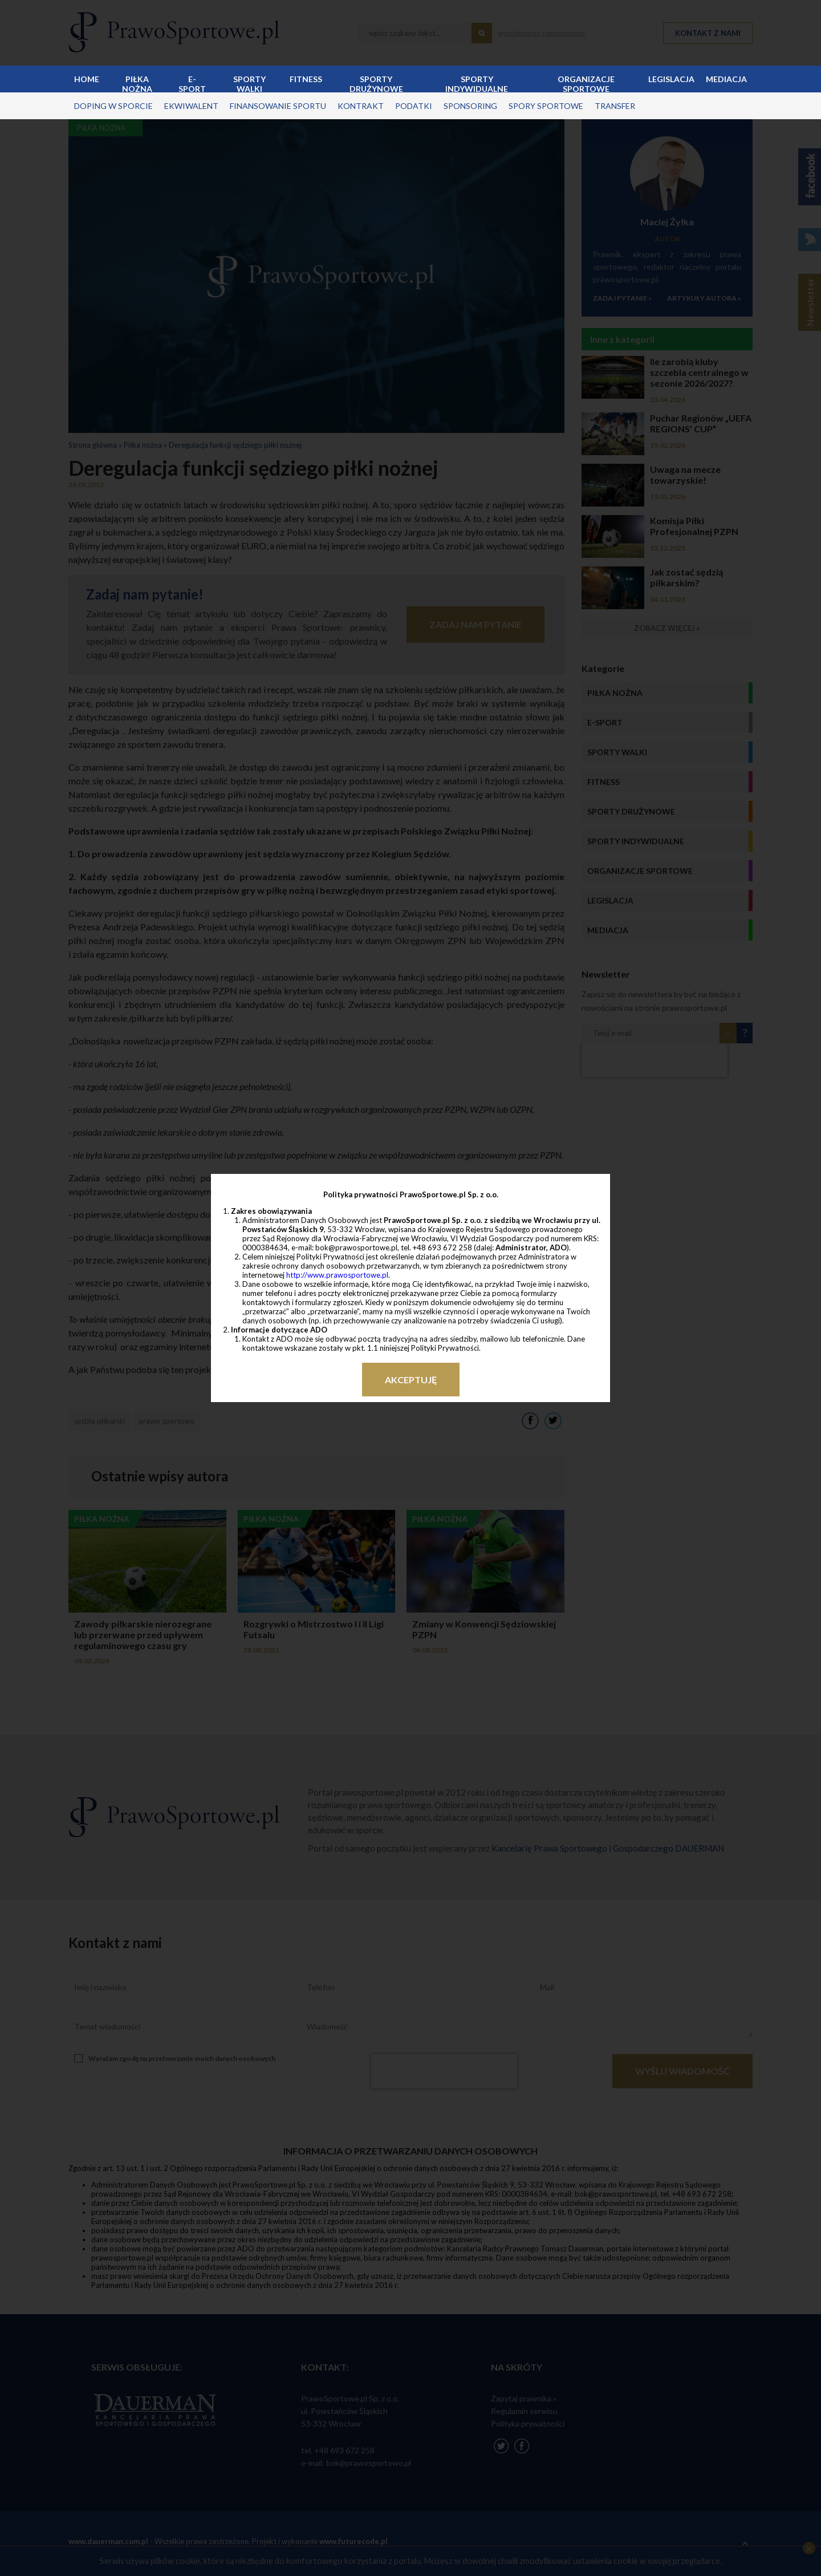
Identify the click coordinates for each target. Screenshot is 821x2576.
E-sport (192, 83)
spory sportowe (546, 106)
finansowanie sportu (278, 106)
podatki (413, 106)
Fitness (306, 79)
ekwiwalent (191, 106)
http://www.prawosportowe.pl (337, 1274)
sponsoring (470, 106)
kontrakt (361, 106)
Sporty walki (249, 83)
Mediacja (726, 79)
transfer (615, 106)
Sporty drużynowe (376, 83)
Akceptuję (411, 1379)
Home (86, 79)
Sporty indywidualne (476, 83)
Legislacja (671, 79)
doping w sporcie (113, 106)
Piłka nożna (137, 83)
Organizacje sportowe (586, 83)
